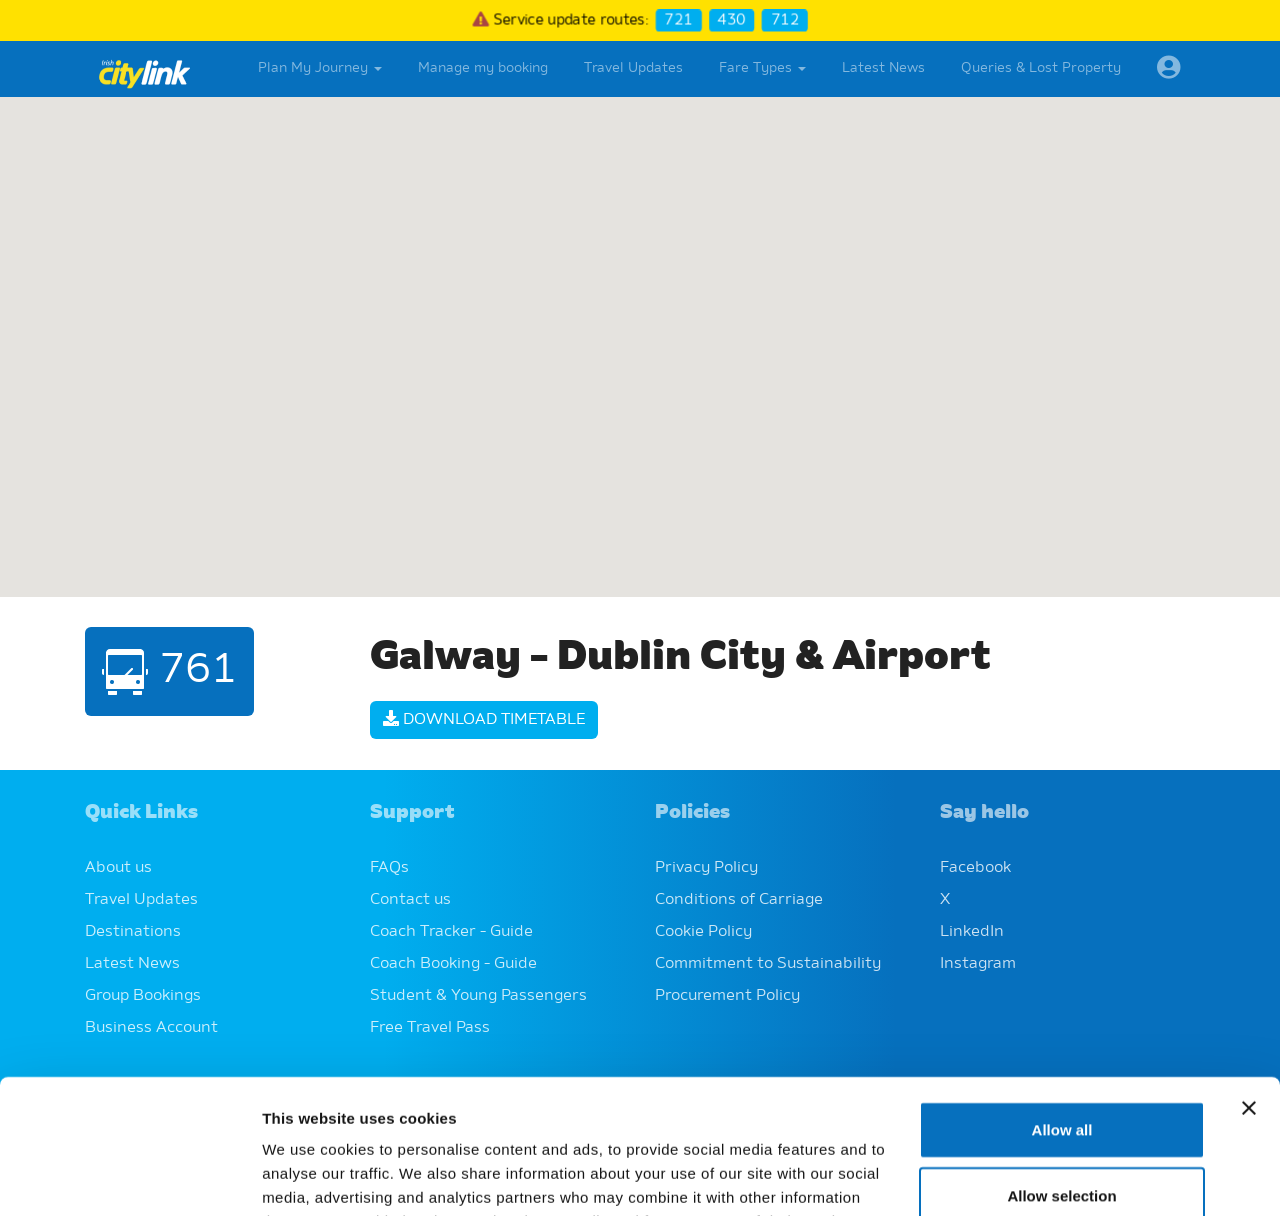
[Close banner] (1249, 982)
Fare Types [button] (762, 68)
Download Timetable (484, 720)
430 (732, 20)
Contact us (410, 900)
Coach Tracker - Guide (451, 932)
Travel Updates (633, 68)
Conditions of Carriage (739, 900)
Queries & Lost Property (1041, 68)
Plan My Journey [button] (320, 68)
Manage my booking (483, 68)
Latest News (883, 68)
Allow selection (1061, 1069)
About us (118, 868)
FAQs (389, 868)
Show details (1049, 1176)
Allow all (1062, 1003)
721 (678, 20)
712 (785, 20)
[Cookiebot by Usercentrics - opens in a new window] (129, 1177)
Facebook (975, 868)
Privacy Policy (706, 868)
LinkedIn (972, 932)
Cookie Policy (703, 932)
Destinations (133, 932)
